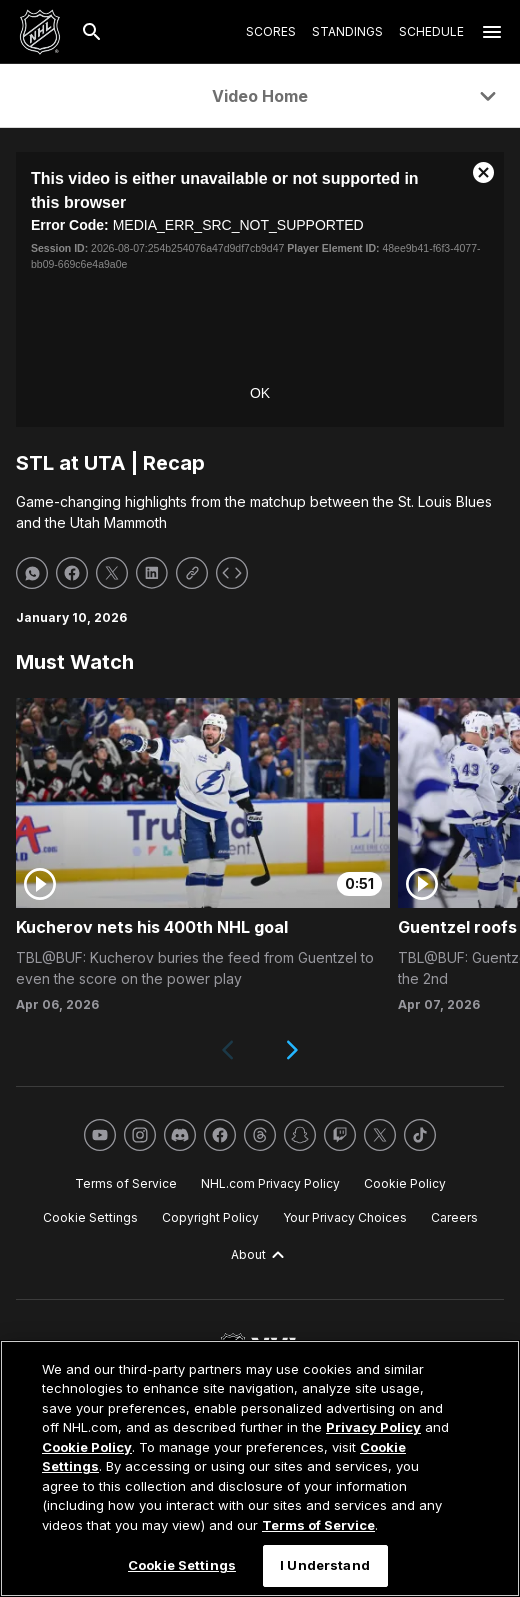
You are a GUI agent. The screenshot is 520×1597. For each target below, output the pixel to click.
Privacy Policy (373, 1427)
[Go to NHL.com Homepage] (40, 32)
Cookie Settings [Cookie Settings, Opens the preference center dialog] (182, 1565)
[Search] (92, 32)
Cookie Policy (87, 1447)
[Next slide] (292, 1050)
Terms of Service (318, 1525)
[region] (260, 1468)
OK (260, 393)
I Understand (325, 1565)
